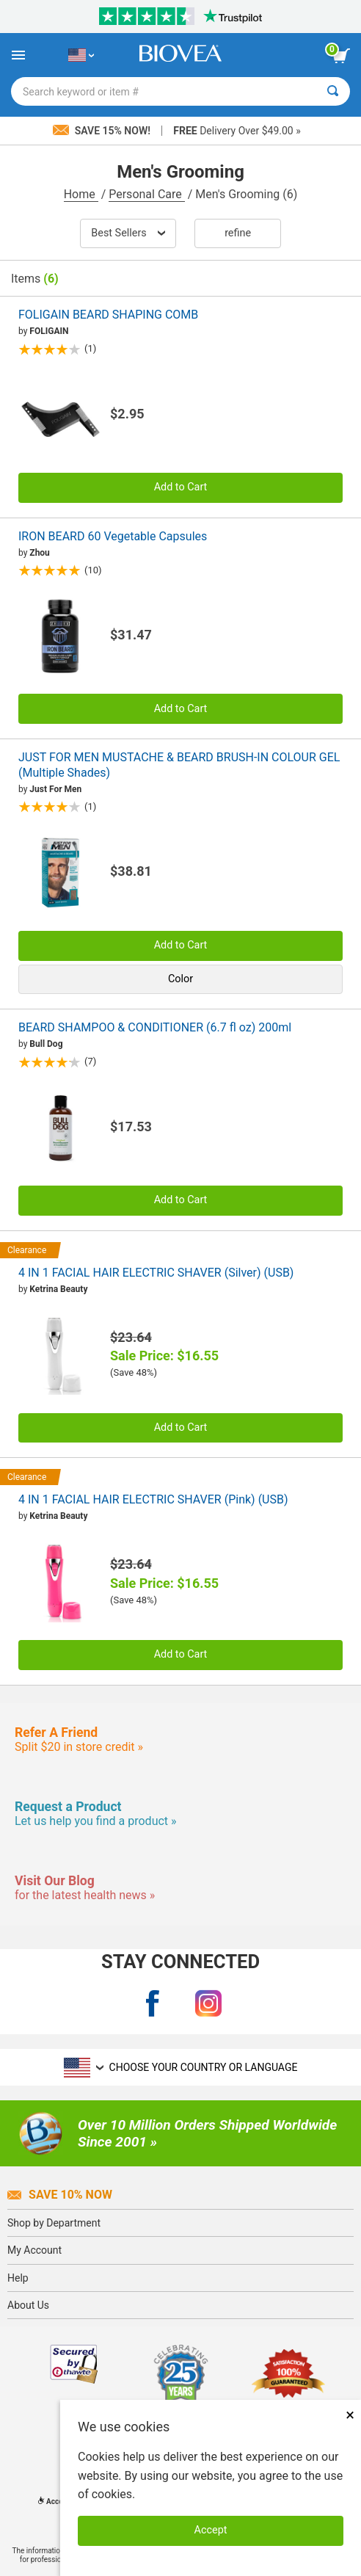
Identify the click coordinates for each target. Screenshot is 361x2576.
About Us (28, 2305)
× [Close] (350, 2415)
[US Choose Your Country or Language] (81, 55)
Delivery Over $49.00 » (236, 131)
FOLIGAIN (48, 331)
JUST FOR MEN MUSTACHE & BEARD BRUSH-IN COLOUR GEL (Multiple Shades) (179, 765)
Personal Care (147, 194)
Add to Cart (181, 487)
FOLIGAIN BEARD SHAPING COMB (108, 315)
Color (180, 979)
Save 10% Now (59, 2195)
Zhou (39, 553)
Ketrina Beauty (58, 1289)
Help (18, 2278)
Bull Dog (45, 1044)
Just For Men (55, 789)
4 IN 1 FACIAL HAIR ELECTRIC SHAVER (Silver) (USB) (155, 1273)
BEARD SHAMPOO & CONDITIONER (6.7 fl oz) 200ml (154, 1027)
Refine (238, 233)
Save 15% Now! (103, 131)
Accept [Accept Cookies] (210, 2530)
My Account (34, 2250)
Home (81, 194)
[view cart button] (341, 55)
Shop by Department (54, 2223)
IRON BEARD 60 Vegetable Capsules (112, 536)
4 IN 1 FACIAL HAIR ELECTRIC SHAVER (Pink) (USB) (153, 1499)
